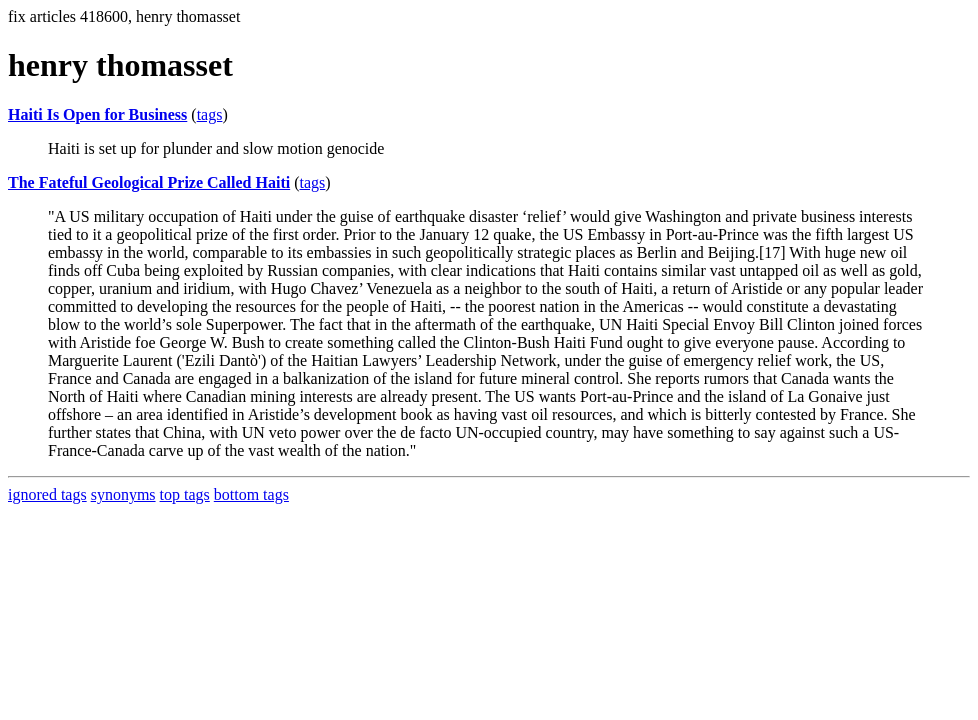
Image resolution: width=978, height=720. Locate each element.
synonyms (123, 494)
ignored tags (47, 494)
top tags (185, 494)
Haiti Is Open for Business (97, 114)
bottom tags (251, 494)
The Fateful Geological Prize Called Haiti (149, 182)
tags (210, 114)
